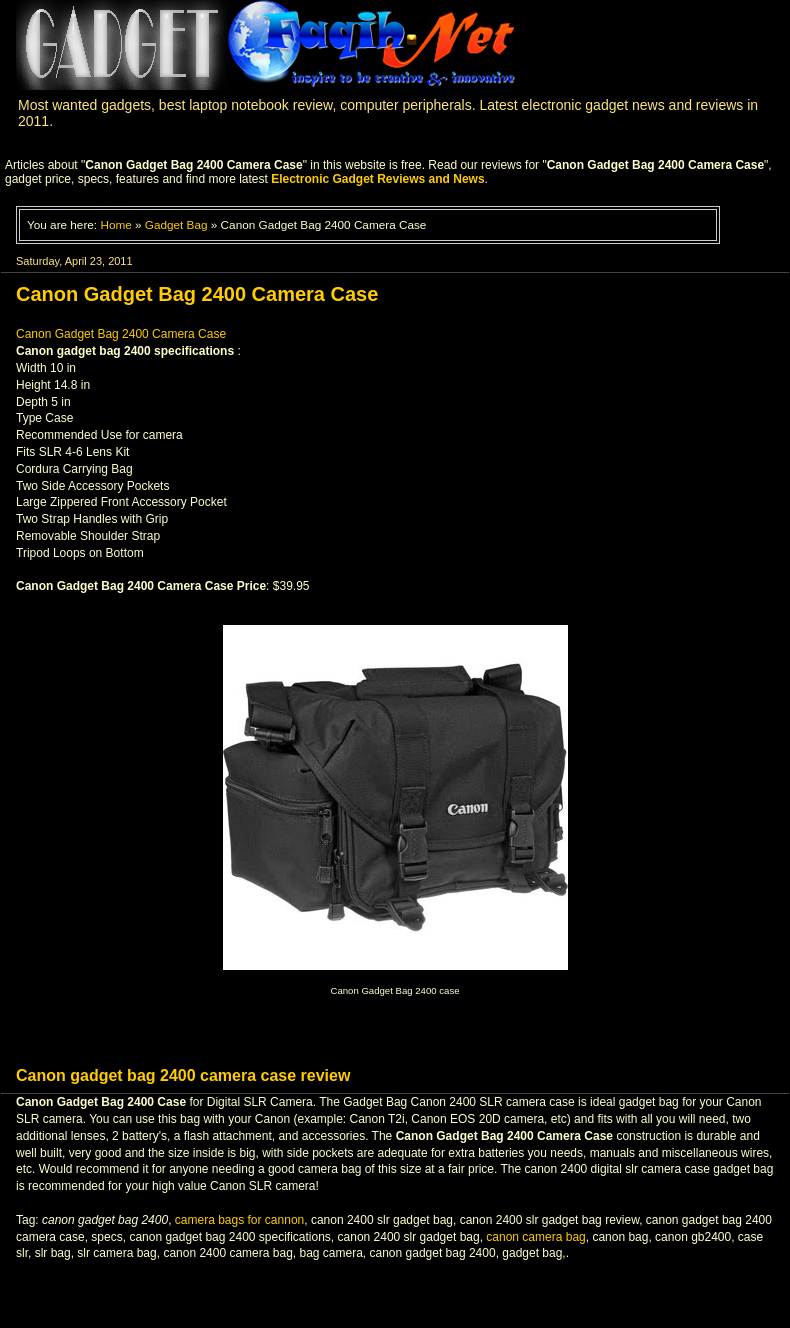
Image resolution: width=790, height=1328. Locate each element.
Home (115, 224)
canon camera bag (535, 1237)
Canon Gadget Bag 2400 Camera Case (121, 334)
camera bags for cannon (239, 1220)
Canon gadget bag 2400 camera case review (183, 1075)
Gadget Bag (176, 224)
